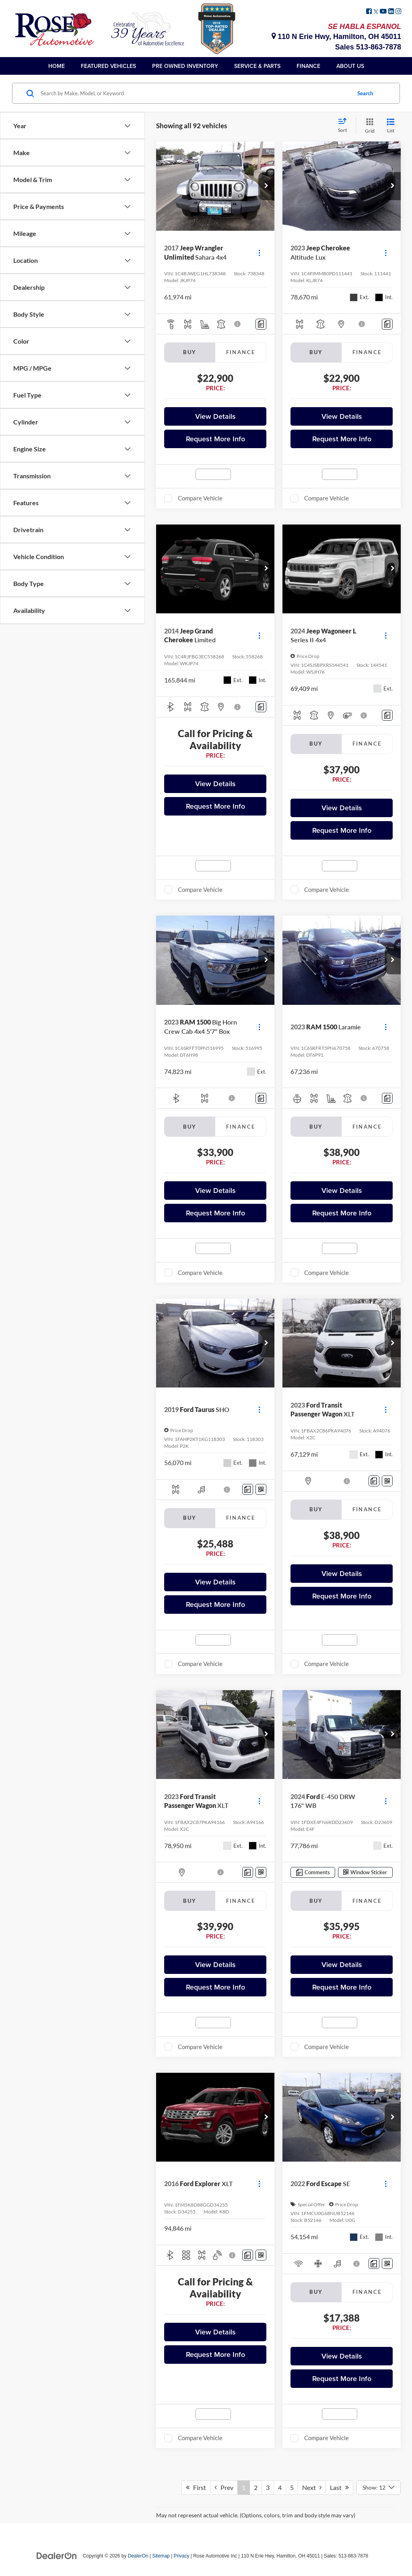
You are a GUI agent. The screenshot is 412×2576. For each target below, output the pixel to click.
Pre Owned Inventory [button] (185, 66)
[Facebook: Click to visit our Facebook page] (369, 11)
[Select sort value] (345, 126)
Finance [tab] (240, 352)
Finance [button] (308, 66)
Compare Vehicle (200, 498)
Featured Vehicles (108, 66)
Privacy (182, 2556)
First (196, 2487)
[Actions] (259, 253)
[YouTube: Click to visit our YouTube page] (383, 11)
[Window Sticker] (260, 1489)
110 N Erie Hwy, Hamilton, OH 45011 (336, 37)
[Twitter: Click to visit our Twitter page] (376, 11)
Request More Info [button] (215, 439)
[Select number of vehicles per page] (378, 2487)
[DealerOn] (56, 2555)
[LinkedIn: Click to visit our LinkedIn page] (391, 11)
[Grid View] (368, 126)
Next (311, 2487)
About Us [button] (350, 66)
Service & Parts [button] (257, 66)
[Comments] (260, 324)
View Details (215, 416)
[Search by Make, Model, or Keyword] (194, 93)
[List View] (391, 126)
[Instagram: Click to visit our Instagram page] (398, 11)
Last (339, 2487)
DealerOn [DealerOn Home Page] (138, 2556)
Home (56, 66)
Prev (223, 2487)
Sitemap (161, 2556)
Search (365, 93)
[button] (266, 186)
